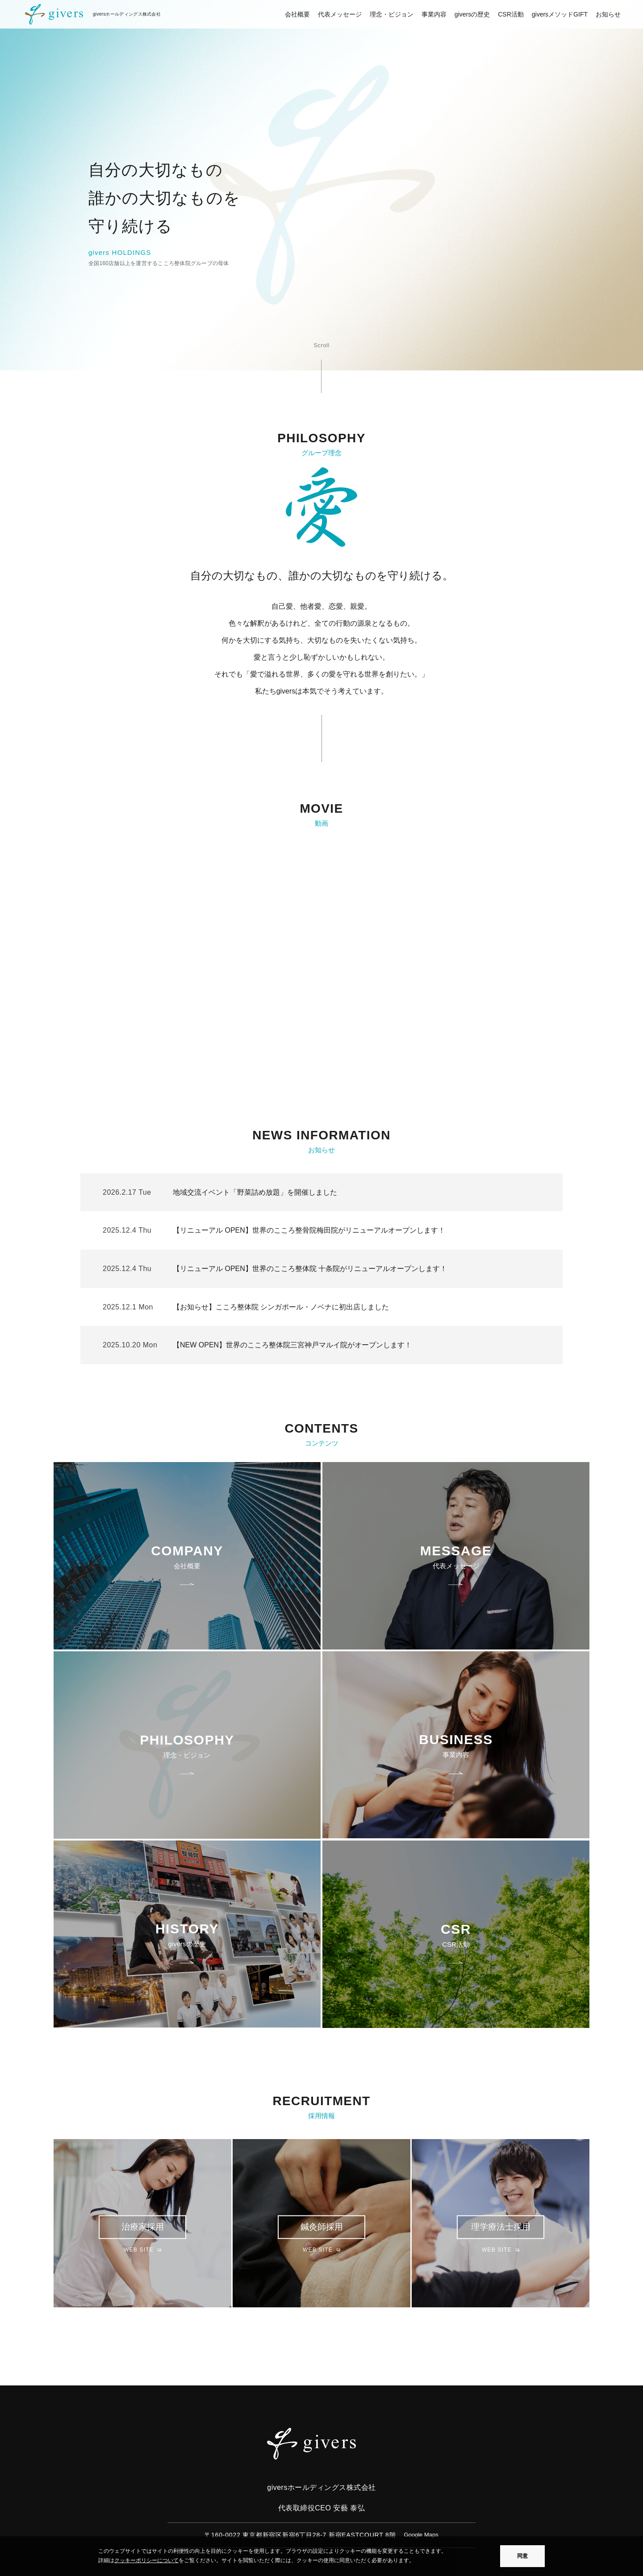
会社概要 (297, 14)
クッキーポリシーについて (146, 2560)
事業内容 (434, 14)
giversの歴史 (472, 14)
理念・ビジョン (391, 14)
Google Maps (421, 2534)
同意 (522, 2556)
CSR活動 (511, 14)
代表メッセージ (340, 14)
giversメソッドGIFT (560, 14)
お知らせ (608, 14)
